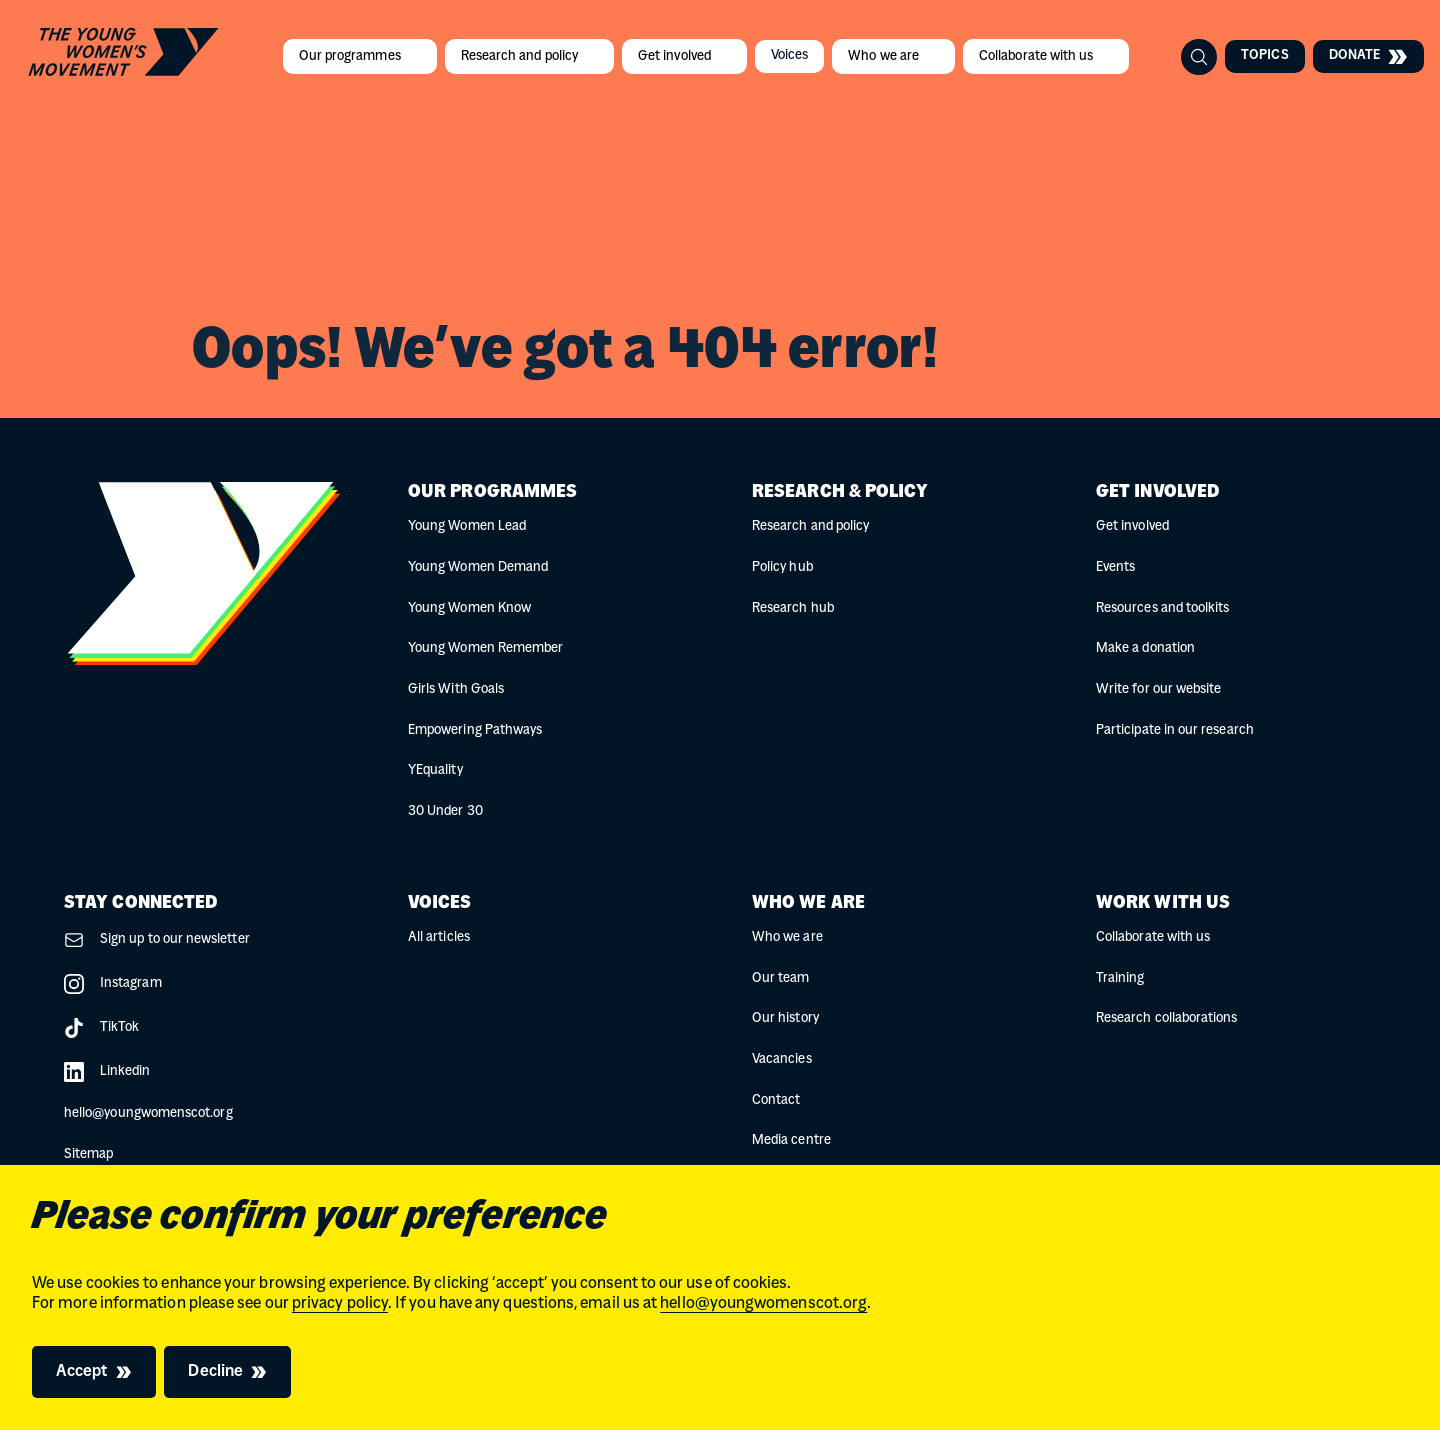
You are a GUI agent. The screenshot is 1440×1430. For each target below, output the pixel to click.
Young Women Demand (478, 567)
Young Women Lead (467, 526)
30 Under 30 (445, 811)
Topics (1264, 55)
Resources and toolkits (1162, 608)
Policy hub (782, 567)
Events (1115, 567)
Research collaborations (1167, 1018)
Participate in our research (1175, 730)
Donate (1368, 56)
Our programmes (351, 56)
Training (1120, 978)
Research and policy (521, 56)
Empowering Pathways (475, 730)
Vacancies (782, 1059)
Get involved (676, 56)
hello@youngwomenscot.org (763, 1304)
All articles (439, 937)
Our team (781, 978)
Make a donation (1145, 648)
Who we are (885, 56)
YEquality (435, 770)
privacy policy (340, 1304)
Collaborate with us (1037, 56)
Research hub (793, 608)
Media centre (791, 1140)
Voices (789, 55)
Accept (82, 1372)
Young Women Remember (485, 648)
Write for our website (1158, 689)
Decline (215, 1372)
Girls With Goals (456, 689)
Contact (776, 1100)
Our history (785, 1018)
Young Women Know (469, 608)
